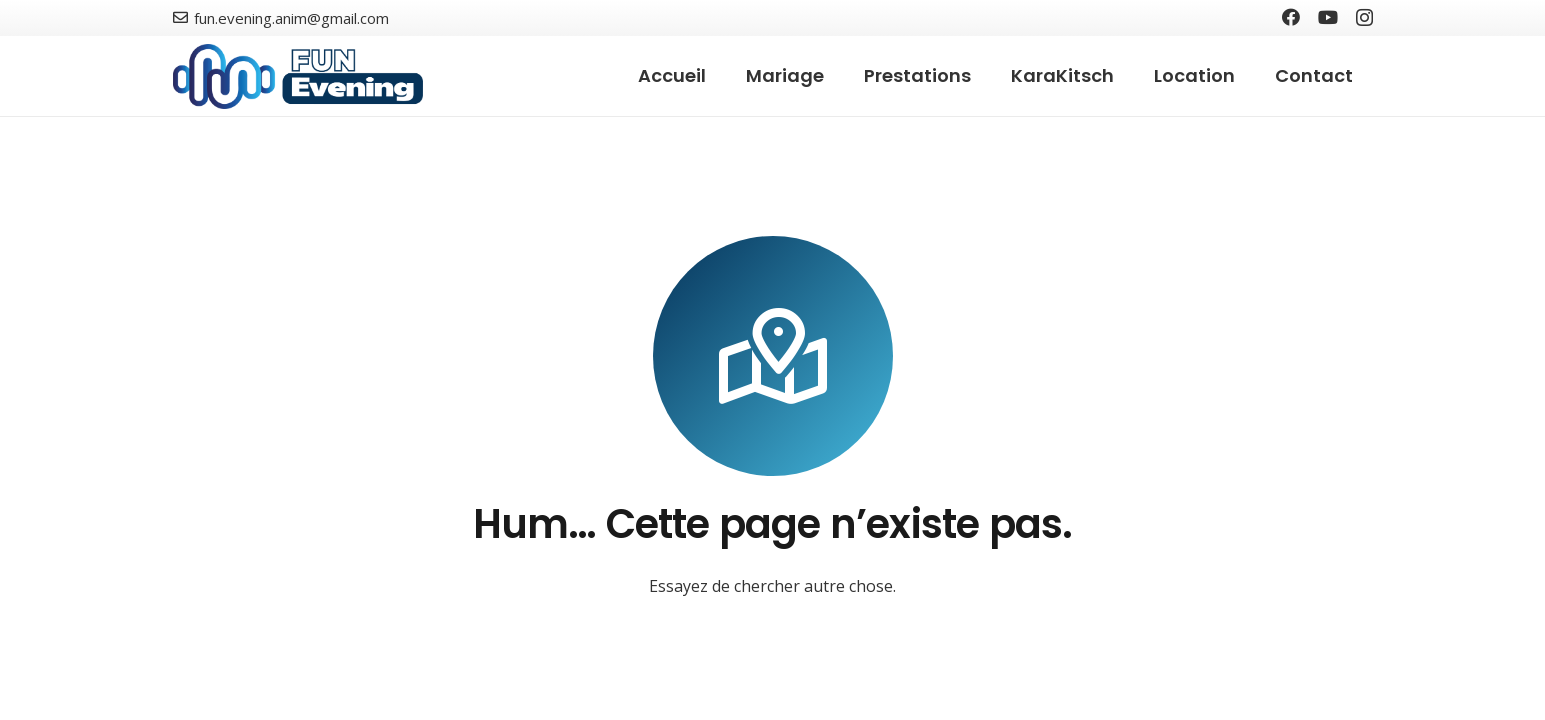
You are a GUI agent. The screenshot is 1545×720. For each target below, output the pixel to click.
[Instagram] (1364, 18)
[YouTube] (1328, 17)
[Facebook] (1291, 17)
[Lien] (298, 76)
